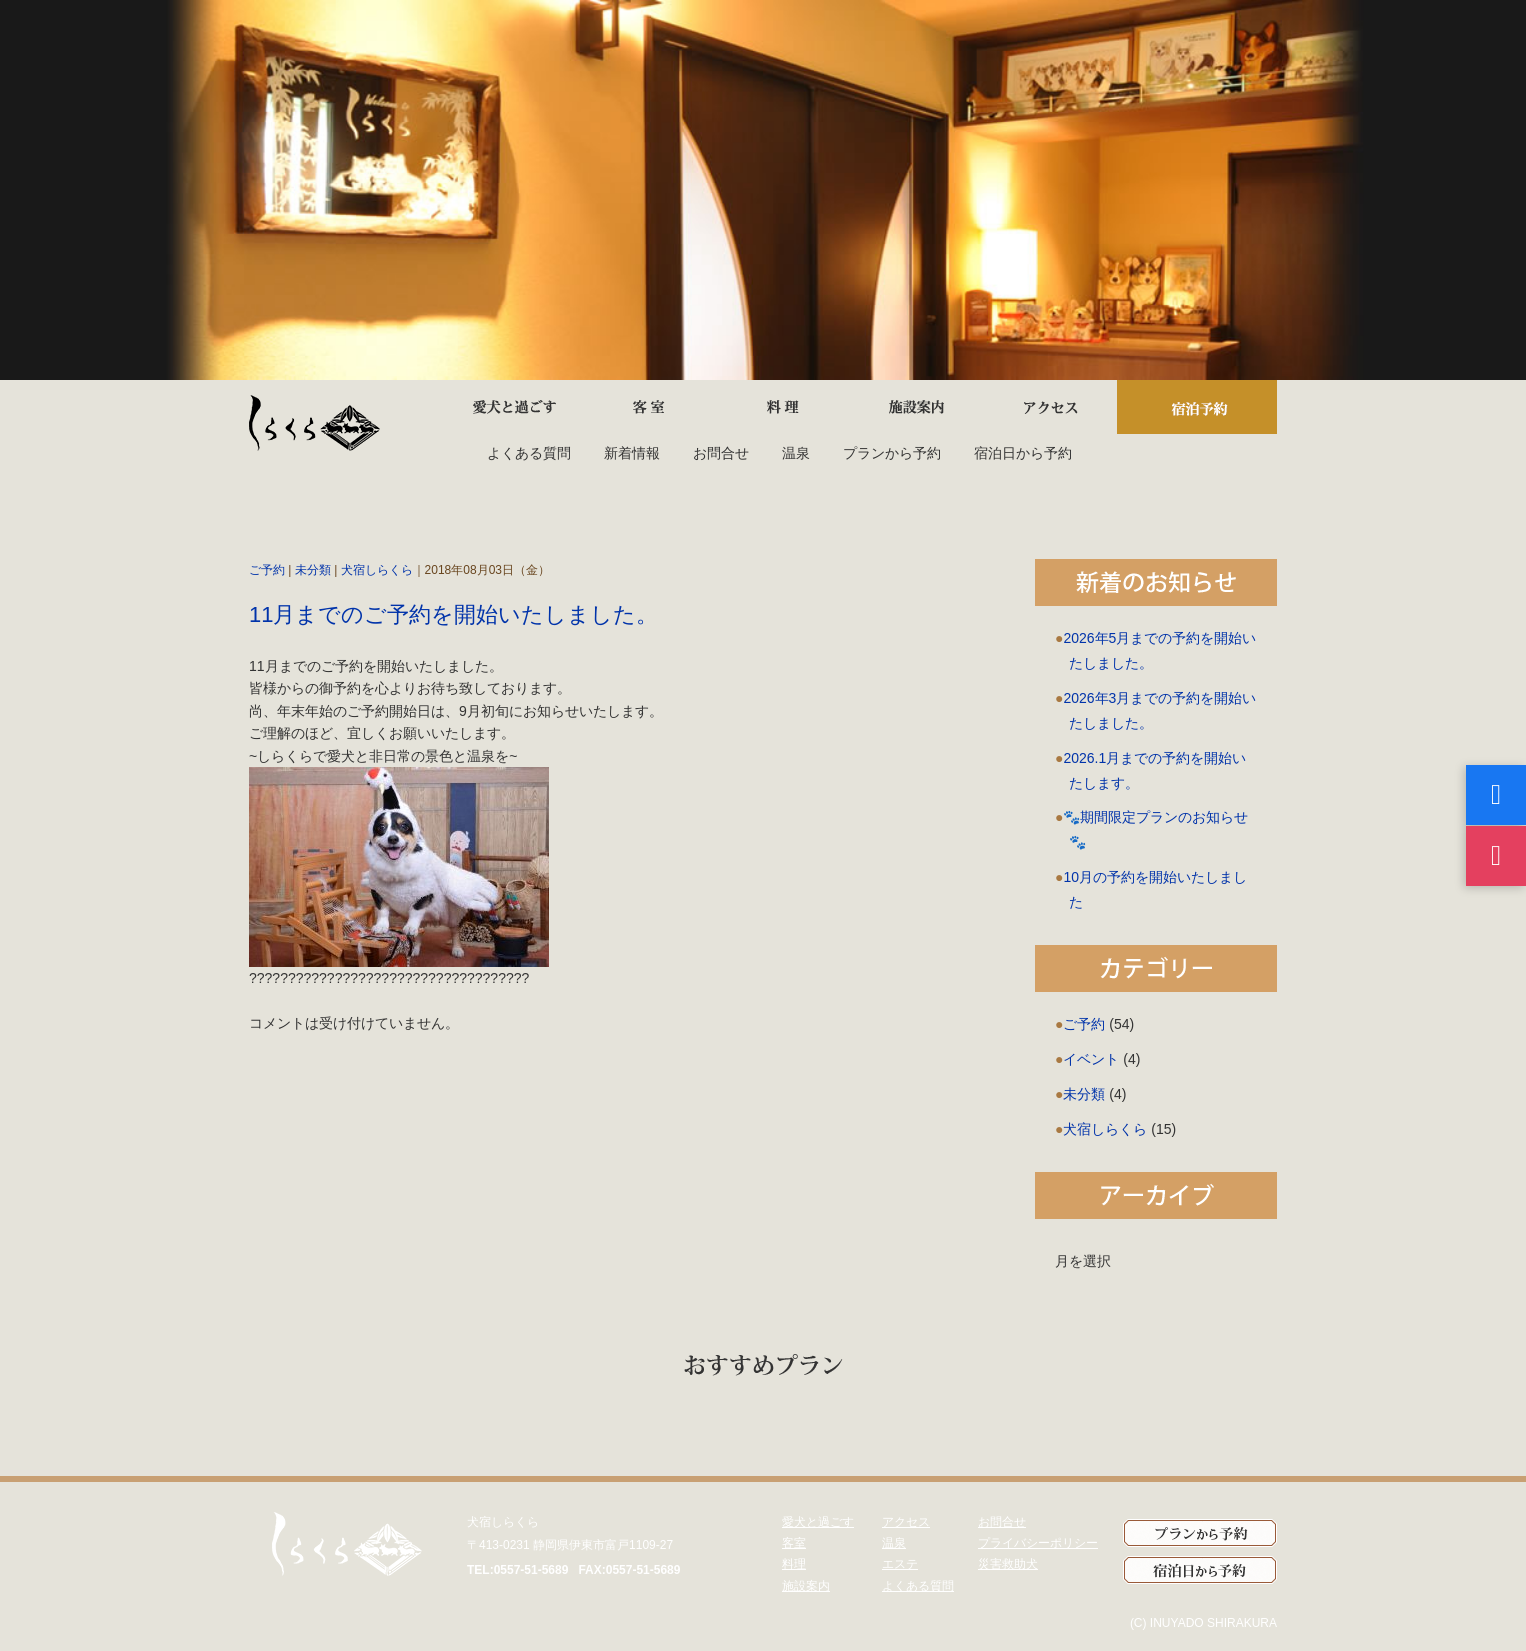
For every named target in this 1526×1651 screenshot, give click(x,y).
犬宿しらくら (377, 570)
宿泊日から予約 (1023, 453)
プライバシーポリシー (1038, 1543)
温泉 (796, 453)
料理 (794, 1564)
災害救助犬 (1008, 1564)
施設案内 (806, 1586)
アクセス (906, 1522)
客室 (794, 1543)
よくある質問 (529, 453)
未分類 (313, 570)
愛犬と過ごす (818, 1522)
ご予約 (267, 570)
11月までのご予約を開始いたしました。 (453, 614)
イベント (1091, 1059)
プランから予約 (892, 453)
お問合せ (721, 453)
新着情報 (632, 453)
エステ (900, 1564)
